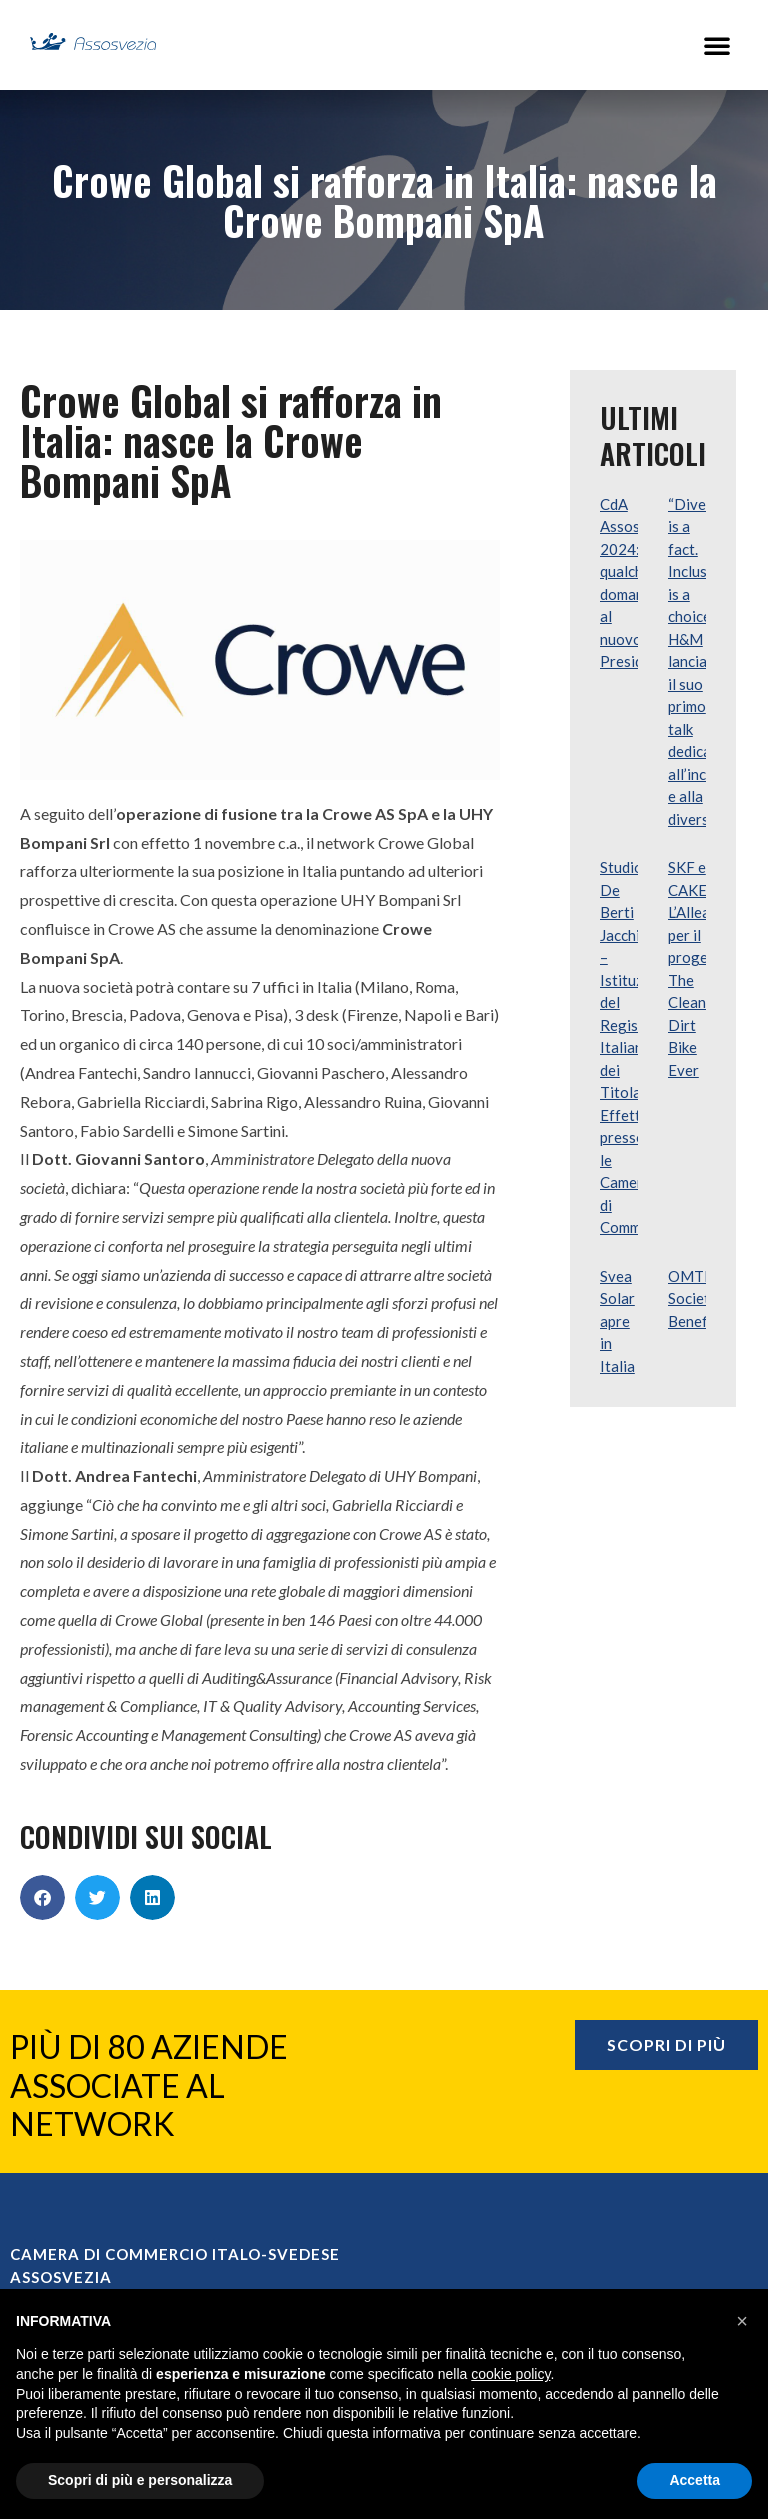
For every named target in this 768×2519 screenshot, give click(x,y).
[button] (717, 45)
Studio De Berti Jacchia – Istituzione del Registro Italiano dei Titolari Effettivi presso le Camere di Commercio (637, 1047)
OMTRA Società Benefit (696, 1298)
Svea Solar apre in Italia (617, 1321)
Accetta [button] (694, 2480)
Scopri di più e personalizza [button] (140, 2480)
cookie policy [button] (510, 2374)
